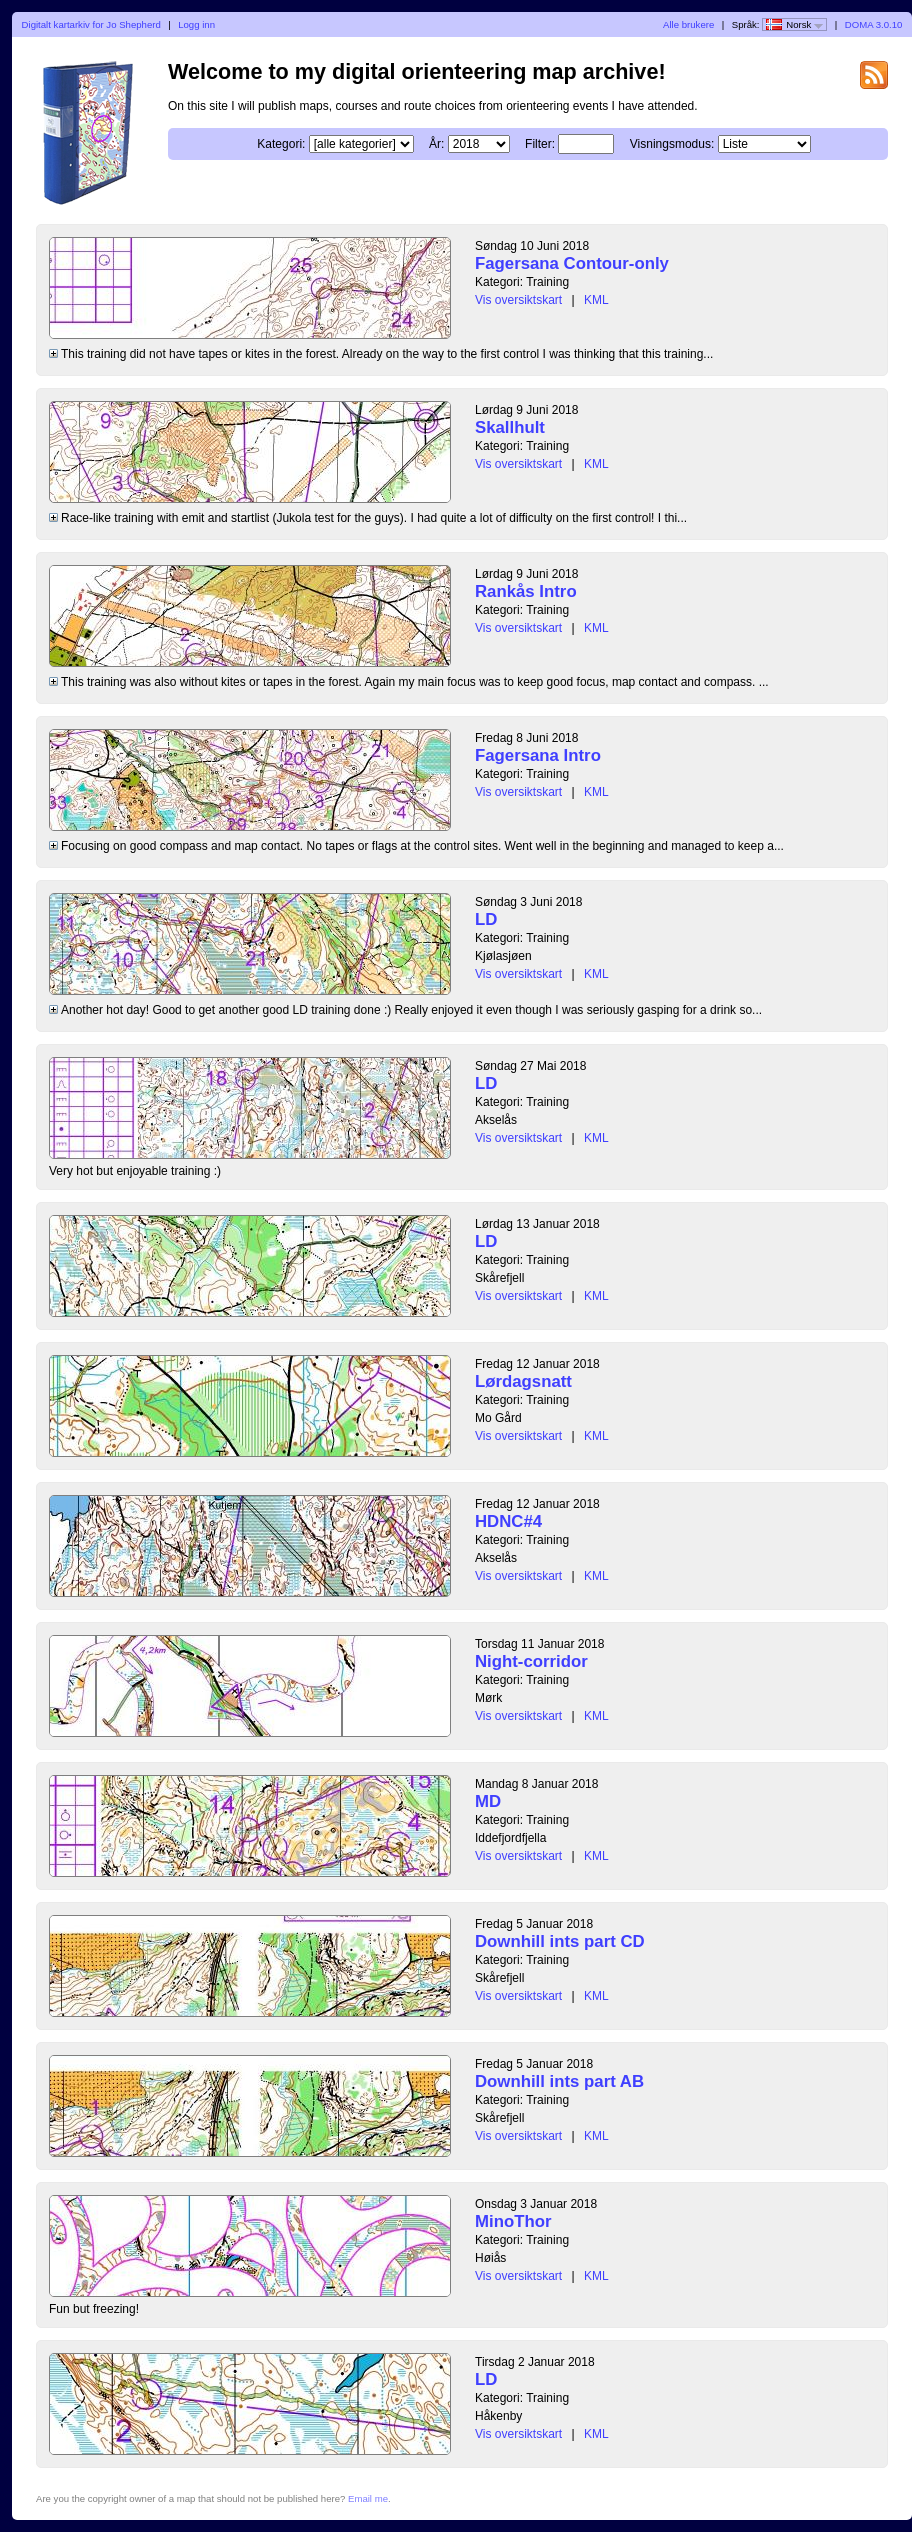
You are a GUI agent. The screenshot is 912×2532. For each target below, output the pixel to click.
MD (488, 1801)
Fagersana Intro (538, 755)
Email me (368, 2498)
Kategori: (281, 144)
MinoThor (513, 2221)
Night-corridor (531, 1661)
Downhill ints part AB (559, 2081)
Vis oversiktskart (518, 300)
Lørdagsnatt (523, 1381)
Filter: (540, 144)
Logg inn (196, 24)
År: (436, 144)
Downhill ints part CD (560, 1941)
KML (596, 300)
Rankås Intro (526, 591)
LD (486, 919)
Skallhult (510, 427)
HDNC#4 (508, 1521)
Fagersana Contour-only (572, 263)
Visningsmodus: (672, 144)
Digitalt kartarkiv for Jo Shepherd (91, 24)
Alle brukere (688, 24)
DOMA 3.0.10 (874, 24)
